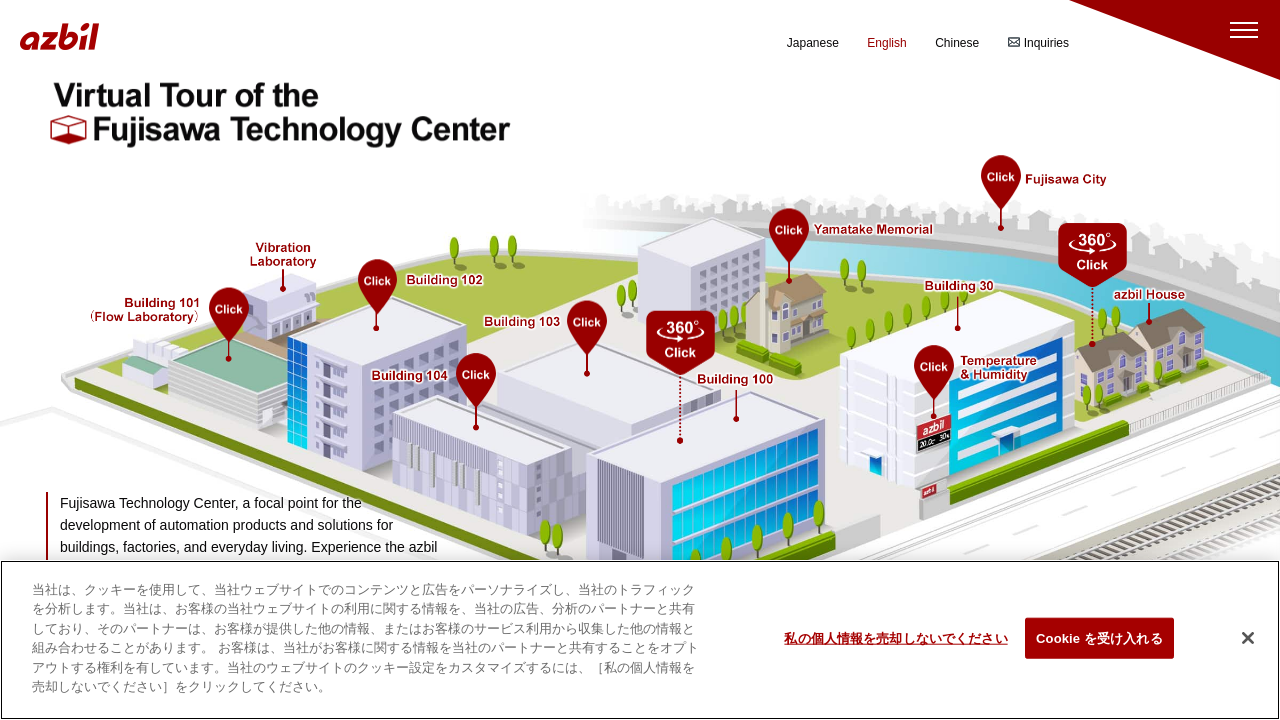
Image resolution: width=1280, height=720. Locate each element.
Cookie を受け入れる (1099, 649)
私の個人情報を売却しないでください (895, 649)
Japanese (813, 43)
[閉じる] (1248, 650)
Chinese (957, 43)
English (886, 43)
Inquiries (1038, 43)
